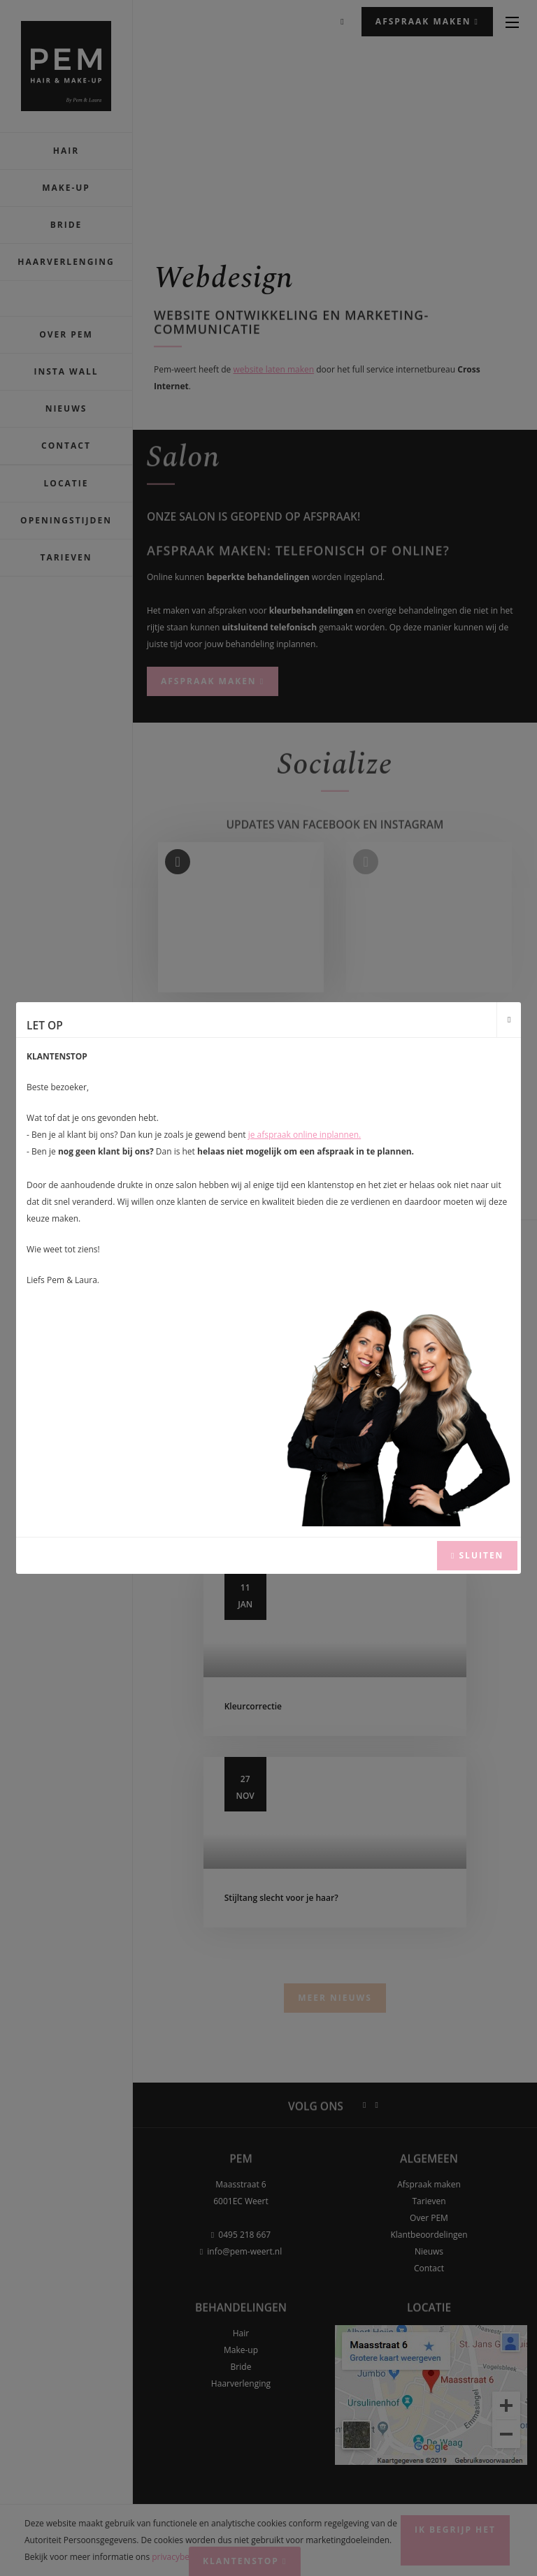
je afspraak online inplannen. (304, 1135)
